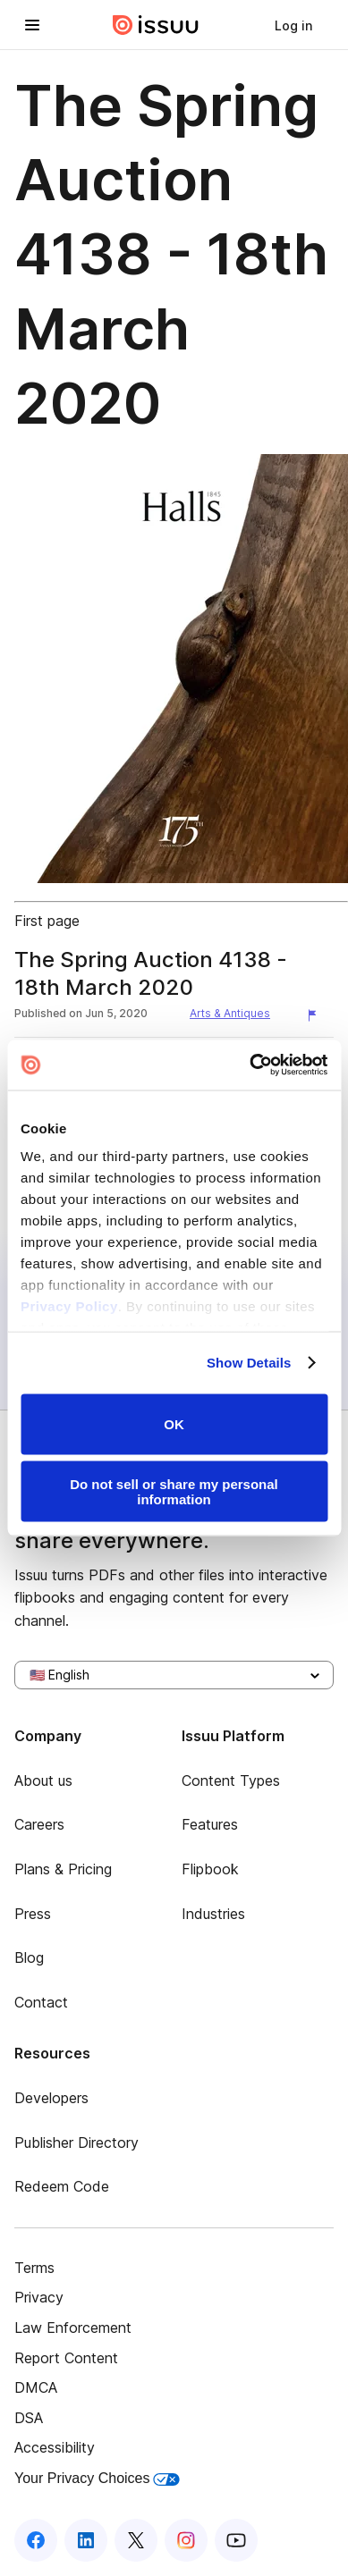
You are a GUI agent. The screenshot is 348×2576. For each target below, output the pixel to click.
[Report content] (316, 1015)
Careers (39, 1824)
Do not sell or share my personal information (174, 1492)
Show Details (249, 1362)
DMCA (35, 2387)
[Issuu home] (156, 25)
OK (174, 1424)
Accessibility (54, 2447)
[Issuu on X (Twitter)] (136, 2540)
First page (47, 921)
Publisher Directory (76, 2142)
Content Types (231, 1780)
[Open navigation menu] (32, 25)
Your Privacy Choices (97, 2478)
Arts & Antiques (230, 1013)
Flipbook (210, 1869)
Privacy (39, 2297)
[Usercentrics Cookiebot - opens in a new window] (250, 1065)
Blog (29, 1957)
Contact (41, 2002)
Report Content (66, 2358)
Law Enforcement (73, 2327)
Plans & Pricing (63, 1869)
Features (210, 1824)
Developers (51, 2098)
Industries (213, 1914)
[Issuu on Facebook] (35, 2540)
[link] (293, 25)
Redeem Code (61, 2186)
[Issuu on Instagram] (186, 2540)
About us (43, 1780)
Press (32, 1914)
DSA (28, 2418)
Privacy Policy (69, 1306)
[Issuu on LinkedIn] (85, 2540)
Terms (34, 2268)
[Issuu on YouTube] (236, 2540)
